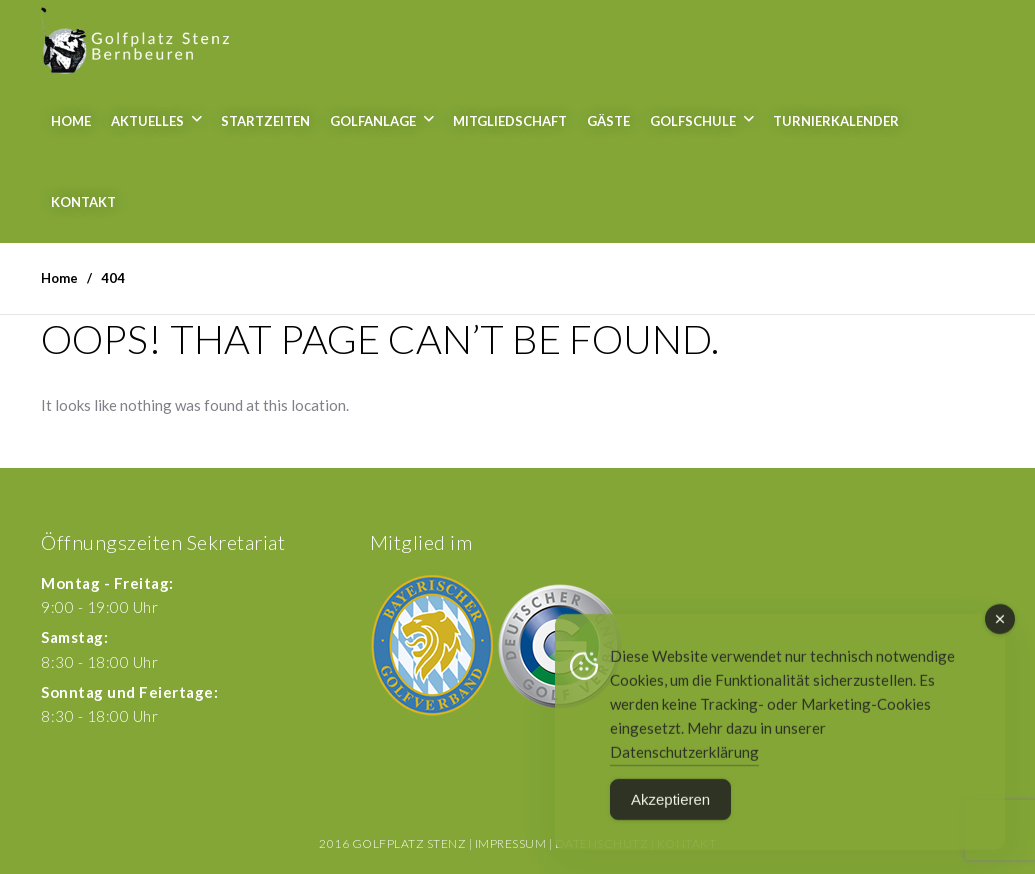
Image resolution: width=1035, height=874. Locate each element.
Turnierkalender (836, 121)
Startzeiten (265, 121)
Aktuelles (147, 121)
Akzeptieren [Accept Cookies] (670, 807)
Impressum (511, 843)
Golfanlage (373, 121)
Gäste (608, 121)
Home (71, 121)
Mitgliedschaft (510, 121)
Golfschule (693, 121)
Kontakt (83, 202)
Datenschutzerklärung (684, 760)
